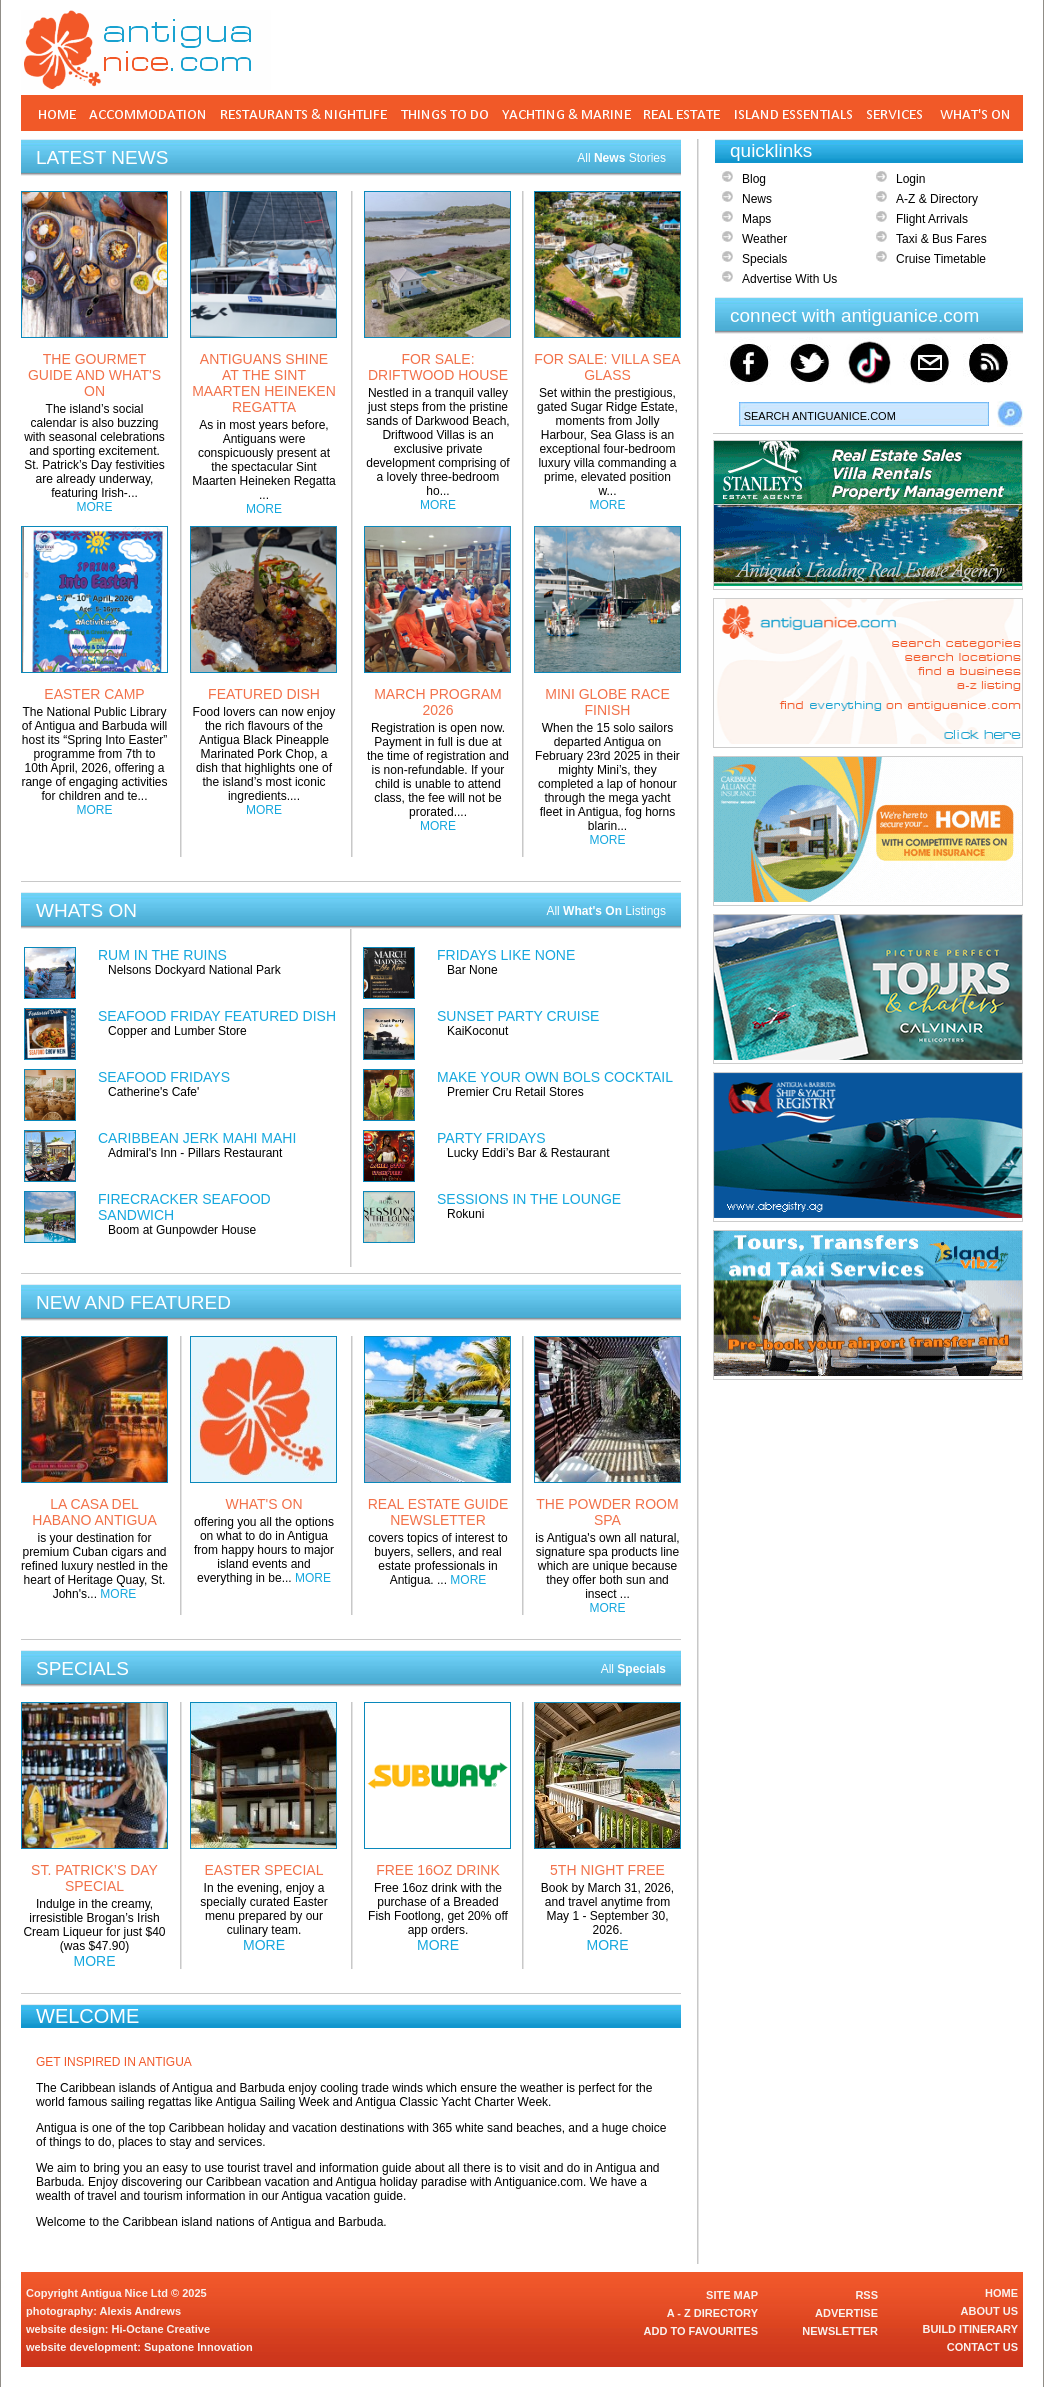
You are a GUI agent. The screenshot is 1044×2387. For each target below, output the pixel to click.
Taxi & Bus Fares (941, 239)
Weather (764, 239)
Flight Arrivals (932, 219)
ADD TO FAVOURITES (701, 2331)
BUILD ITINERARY (970, 2329)
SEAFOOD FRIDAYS (164, 1077)
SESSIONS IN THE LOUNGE (529, 1199)
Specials (764, 259)
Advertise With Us (789, 279)
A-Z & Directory (937, 199)
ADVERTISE (846, 2313)
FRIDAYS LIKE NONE (506, 955)
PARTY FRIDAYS (491, 1138)
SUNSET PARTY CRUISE (518, 1016)
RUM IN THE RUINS (162, 955)
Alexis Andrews (141, 2311)
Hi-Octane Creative (161, 2329)
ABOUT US (989, 2311)
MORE (95, 507)
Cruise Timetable (941, 259)
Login (910, 179)
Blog (754, 179)
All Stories (621, 158)
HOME (1001, 2293)
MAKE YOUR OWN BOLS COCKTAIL (555, 1077)
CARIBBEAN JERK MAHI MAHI (197, 1138)
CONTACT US (982, 2347)
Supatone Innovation (198, 2347)
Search (1010, 414)
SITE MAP (732, 2295)
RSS (866, 2295)
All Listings (606, 911)
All (633, 1669)
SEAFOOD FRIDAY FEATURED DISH (217, 1016)
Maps (756, 219)
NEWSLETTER (840, 2331)
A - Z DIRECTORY (712, 2313)
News (757, 199)
